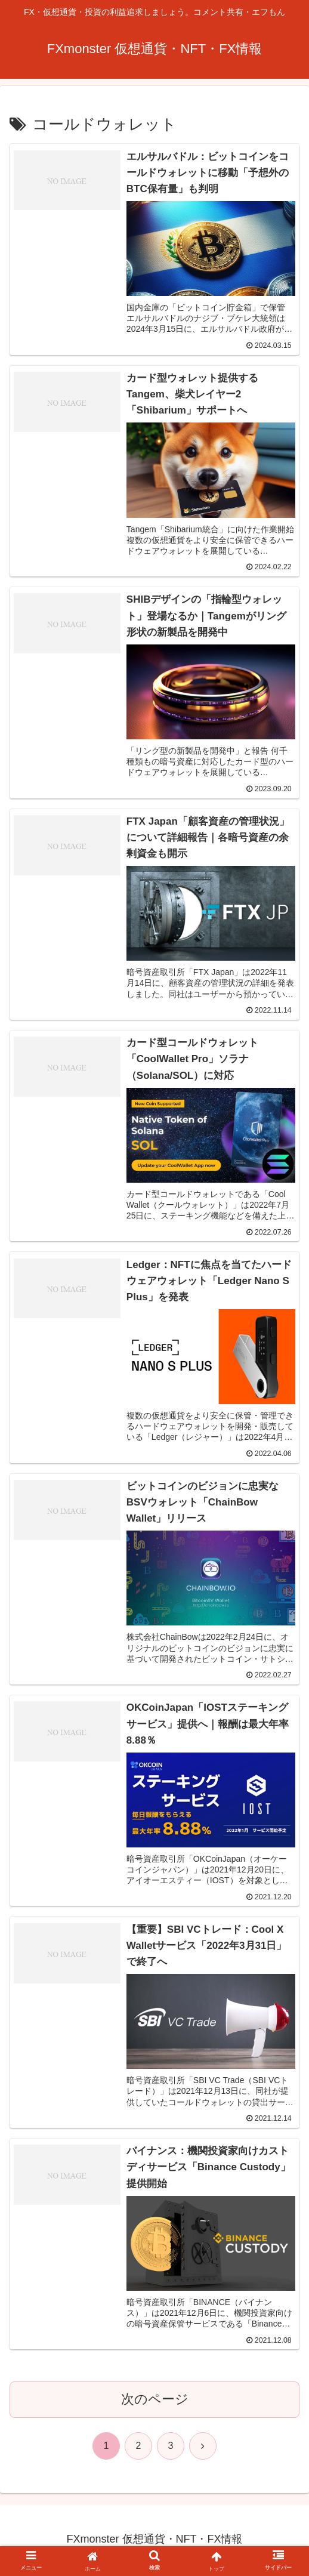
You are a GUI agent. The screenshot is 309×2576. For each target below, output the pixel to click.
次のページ (155, 2401)
